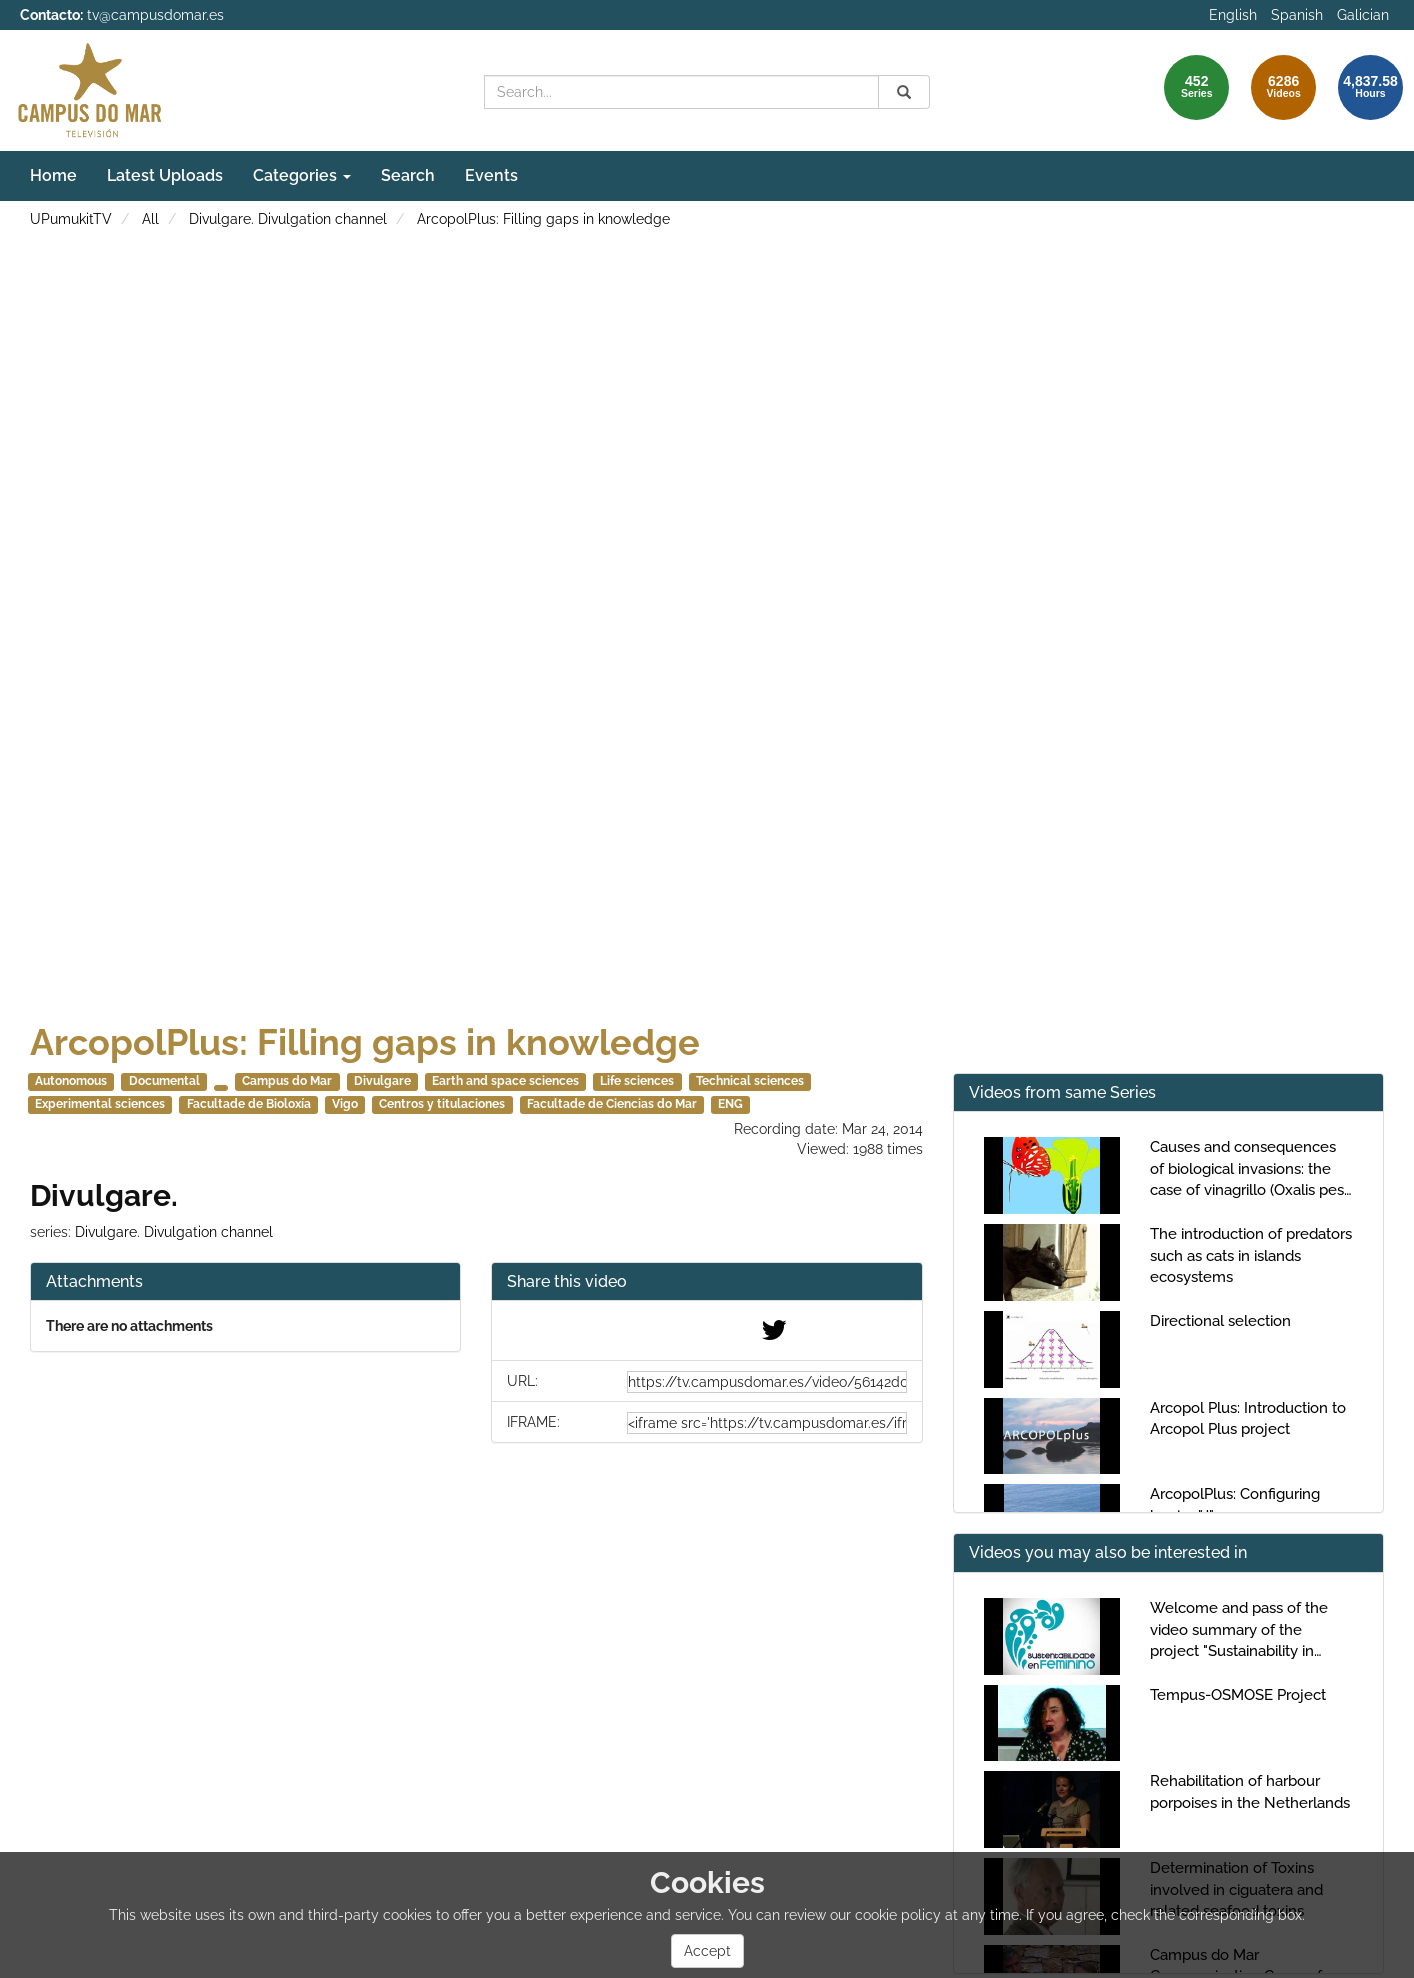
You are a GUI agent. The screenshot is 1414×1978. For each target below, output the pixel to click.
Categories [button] (302, 175)
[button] (706, 1282)
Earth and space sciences (505, 1081)
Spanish (1297, 15)
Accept (707, 1951)
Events (491, 175)
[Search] (904, 92)
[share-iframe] (767, 1423)
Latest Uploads (165, 175)
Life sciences (637, 1081)
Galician (1363, 15)
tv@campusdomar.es (155, 15)
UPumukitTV (71, 219)
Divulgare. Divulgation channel (288, 219)
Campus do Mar (287, 1081)
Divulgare (382, 1081)
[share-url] (767, 1382)
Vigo (345, 1104)
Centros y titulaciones (442, 1104)
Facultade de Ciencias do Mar (612, 1104)
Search (408, 175)
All (150, 219)
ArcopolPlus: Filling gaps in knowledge (543, 219)
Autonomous (71, 1081)
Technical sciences (750, 1081)
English (1233, 15)
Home (53, 175)
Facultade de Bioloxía (249, 1104)
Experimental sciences (100, 1104)
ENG (730, 1104)
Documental (164, 1081)
